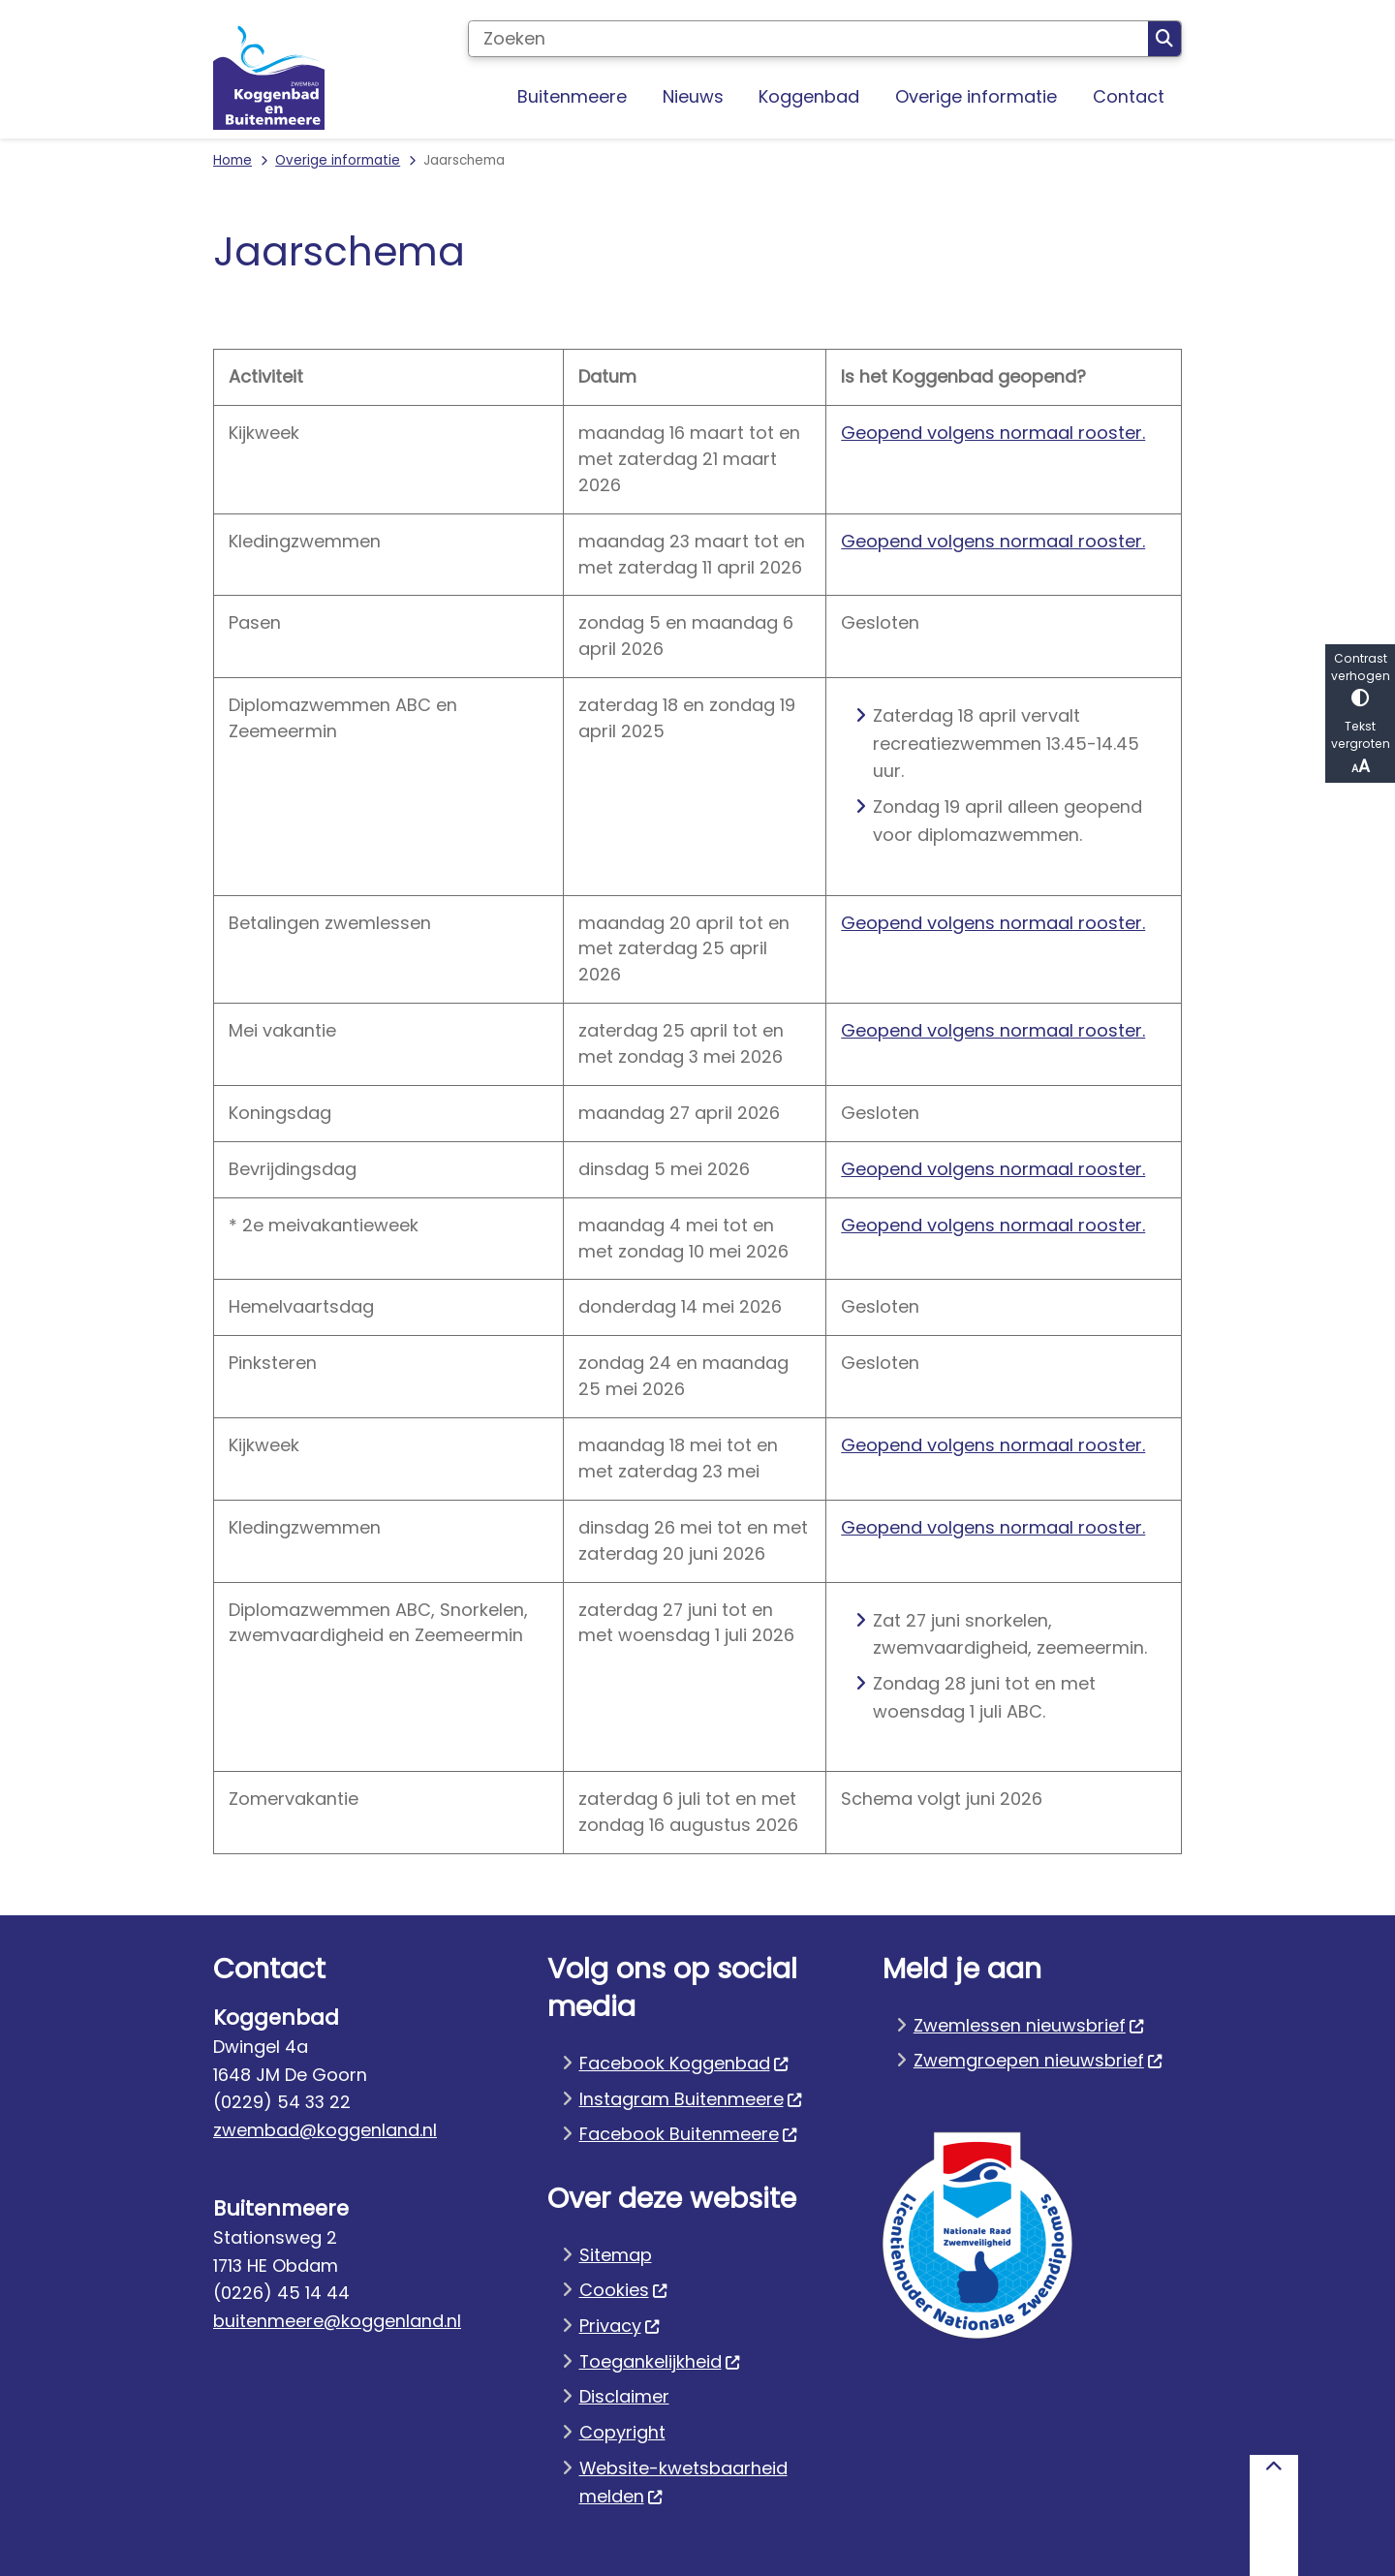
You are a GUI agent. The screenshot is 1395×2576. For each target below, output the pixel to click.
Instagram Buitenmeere (691, 2099)
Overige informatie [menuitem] (976, 96)
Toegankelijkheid (660, 2361)
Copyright (622, 2432)
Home (232, 160)
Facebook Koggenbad (684, 2063)
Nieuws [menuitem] (693, 96)
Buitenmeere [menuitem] (572, 96)
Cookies (623, 2290)
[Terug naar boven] (1274, 2515)
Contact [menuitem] (1128, 96)
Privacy (620, 2325)
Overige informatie (337, 160)
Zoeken (1164, 38)
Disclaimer (624, 2396)
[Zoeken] (808, 38)
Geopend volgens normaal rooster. (993, 432)
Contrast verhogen (1360, 678)
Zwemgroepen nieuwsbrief (1038, 2060)
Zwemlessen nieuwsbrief (1029, 2025)
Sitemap (615, 2255)
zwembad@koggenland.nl (325, 2130)
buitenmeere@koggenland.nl (337, 2321)
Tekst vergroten (1360, 748)
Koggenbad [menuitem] (809, 96)
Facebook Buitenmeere (688, 2134)
